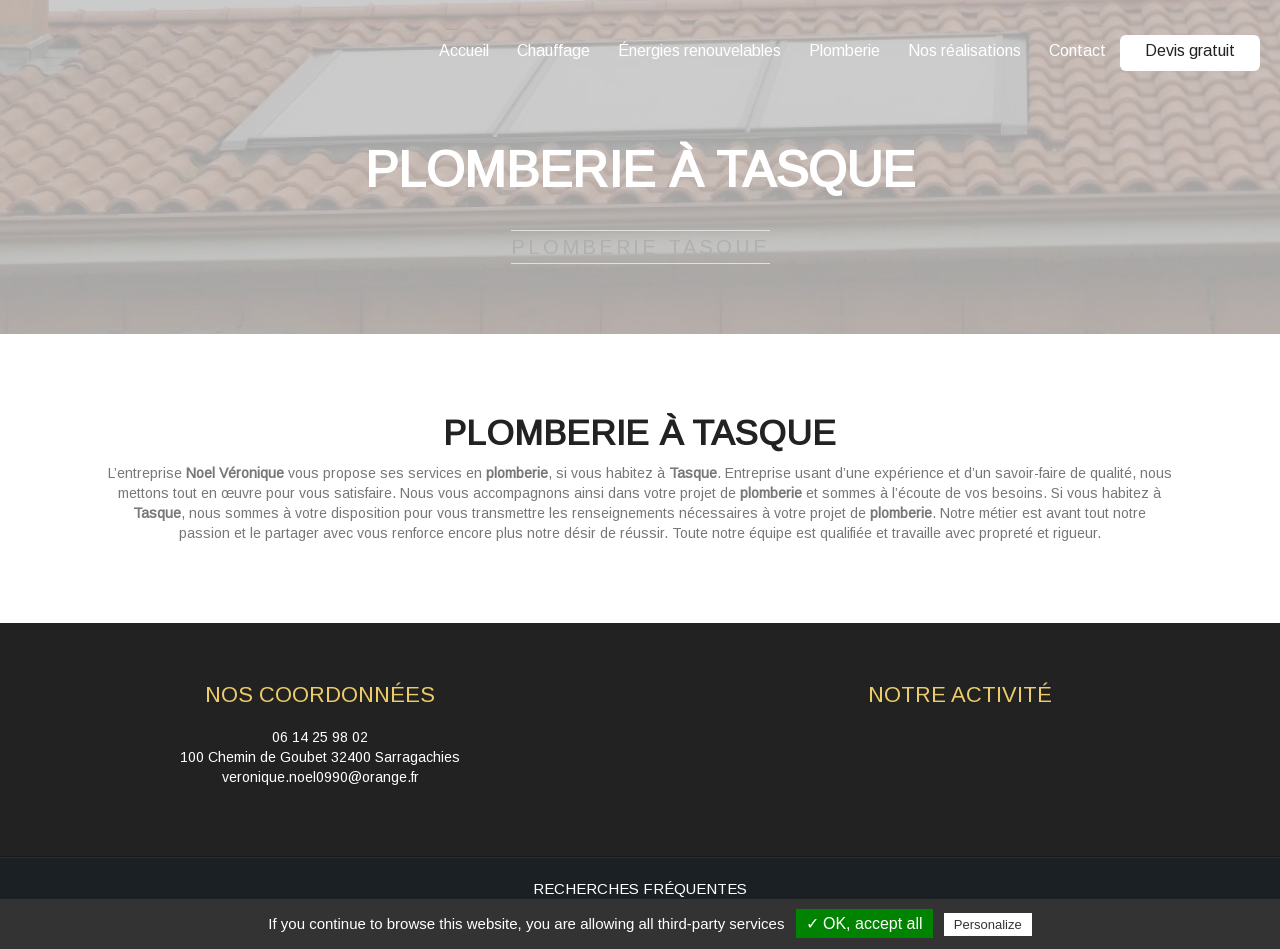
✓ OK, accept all (864, 923)
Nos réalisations (964, 50)
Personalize (988, 924)
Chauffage (553, 50)
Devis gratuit (1190, 50)
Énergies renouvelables (699, 50)
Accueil (464, 50)
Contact (1077, 50)
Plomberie (844, 50)
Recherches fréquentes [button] (640, 888)
